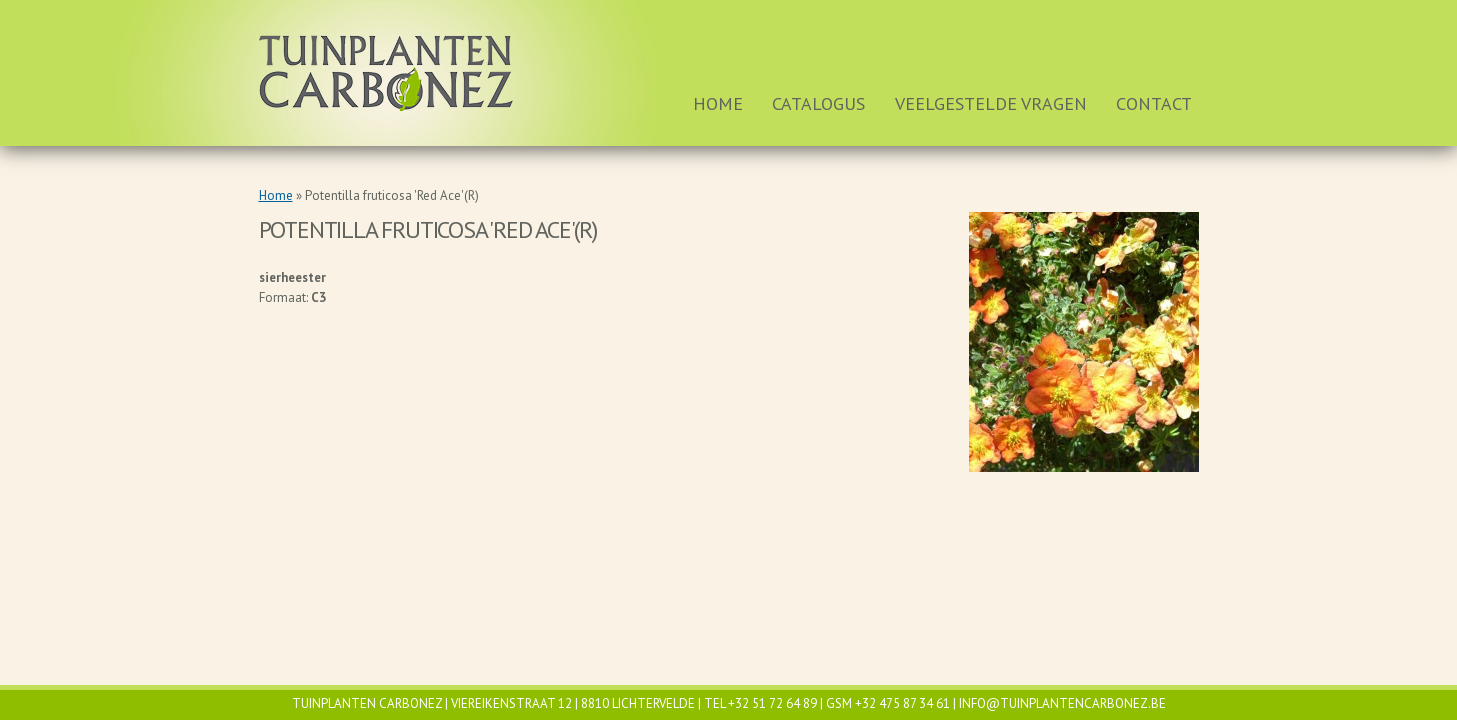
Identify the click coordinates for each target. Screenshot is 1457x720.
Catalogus (818, 103)
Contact (1154, 103)
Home (718, 103)
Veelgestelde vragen (991, 103)
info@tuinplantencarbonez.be (1062, 703)
